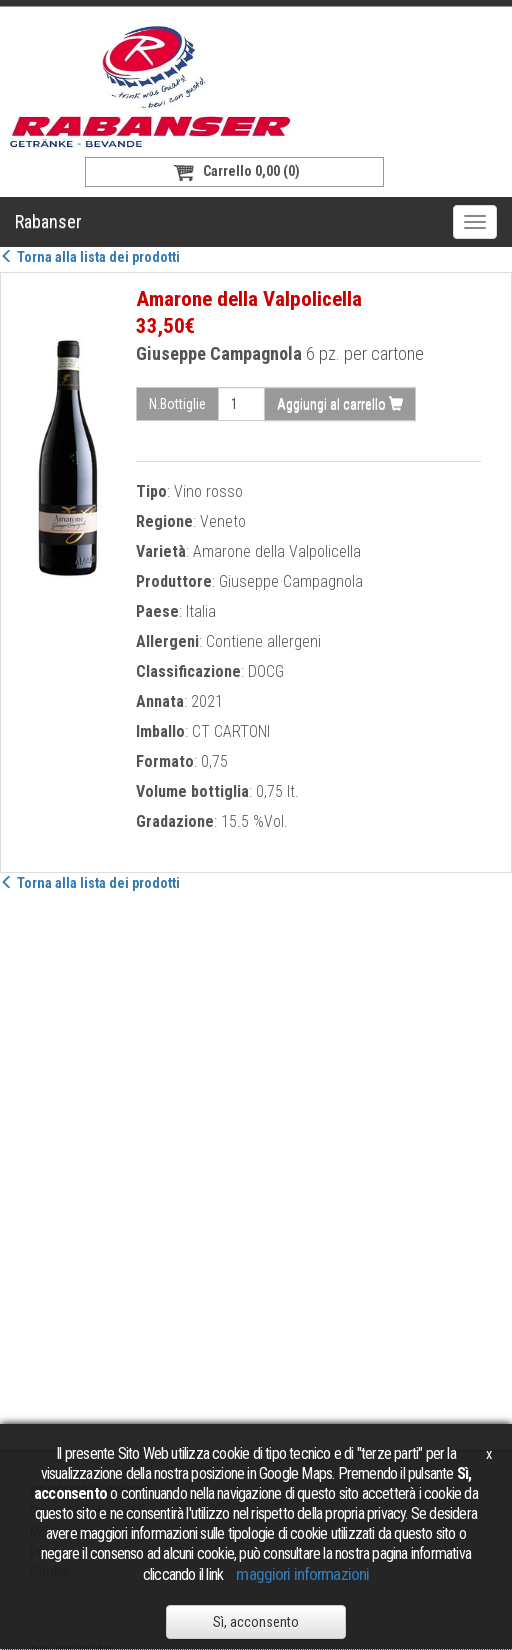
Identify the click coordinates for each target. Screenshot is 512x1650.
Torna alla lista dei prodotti (90, 257)
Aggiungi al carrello (340, 404)
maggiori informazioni (302, 1574)
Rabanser (48, 221)
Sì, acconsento (256, 1622)
